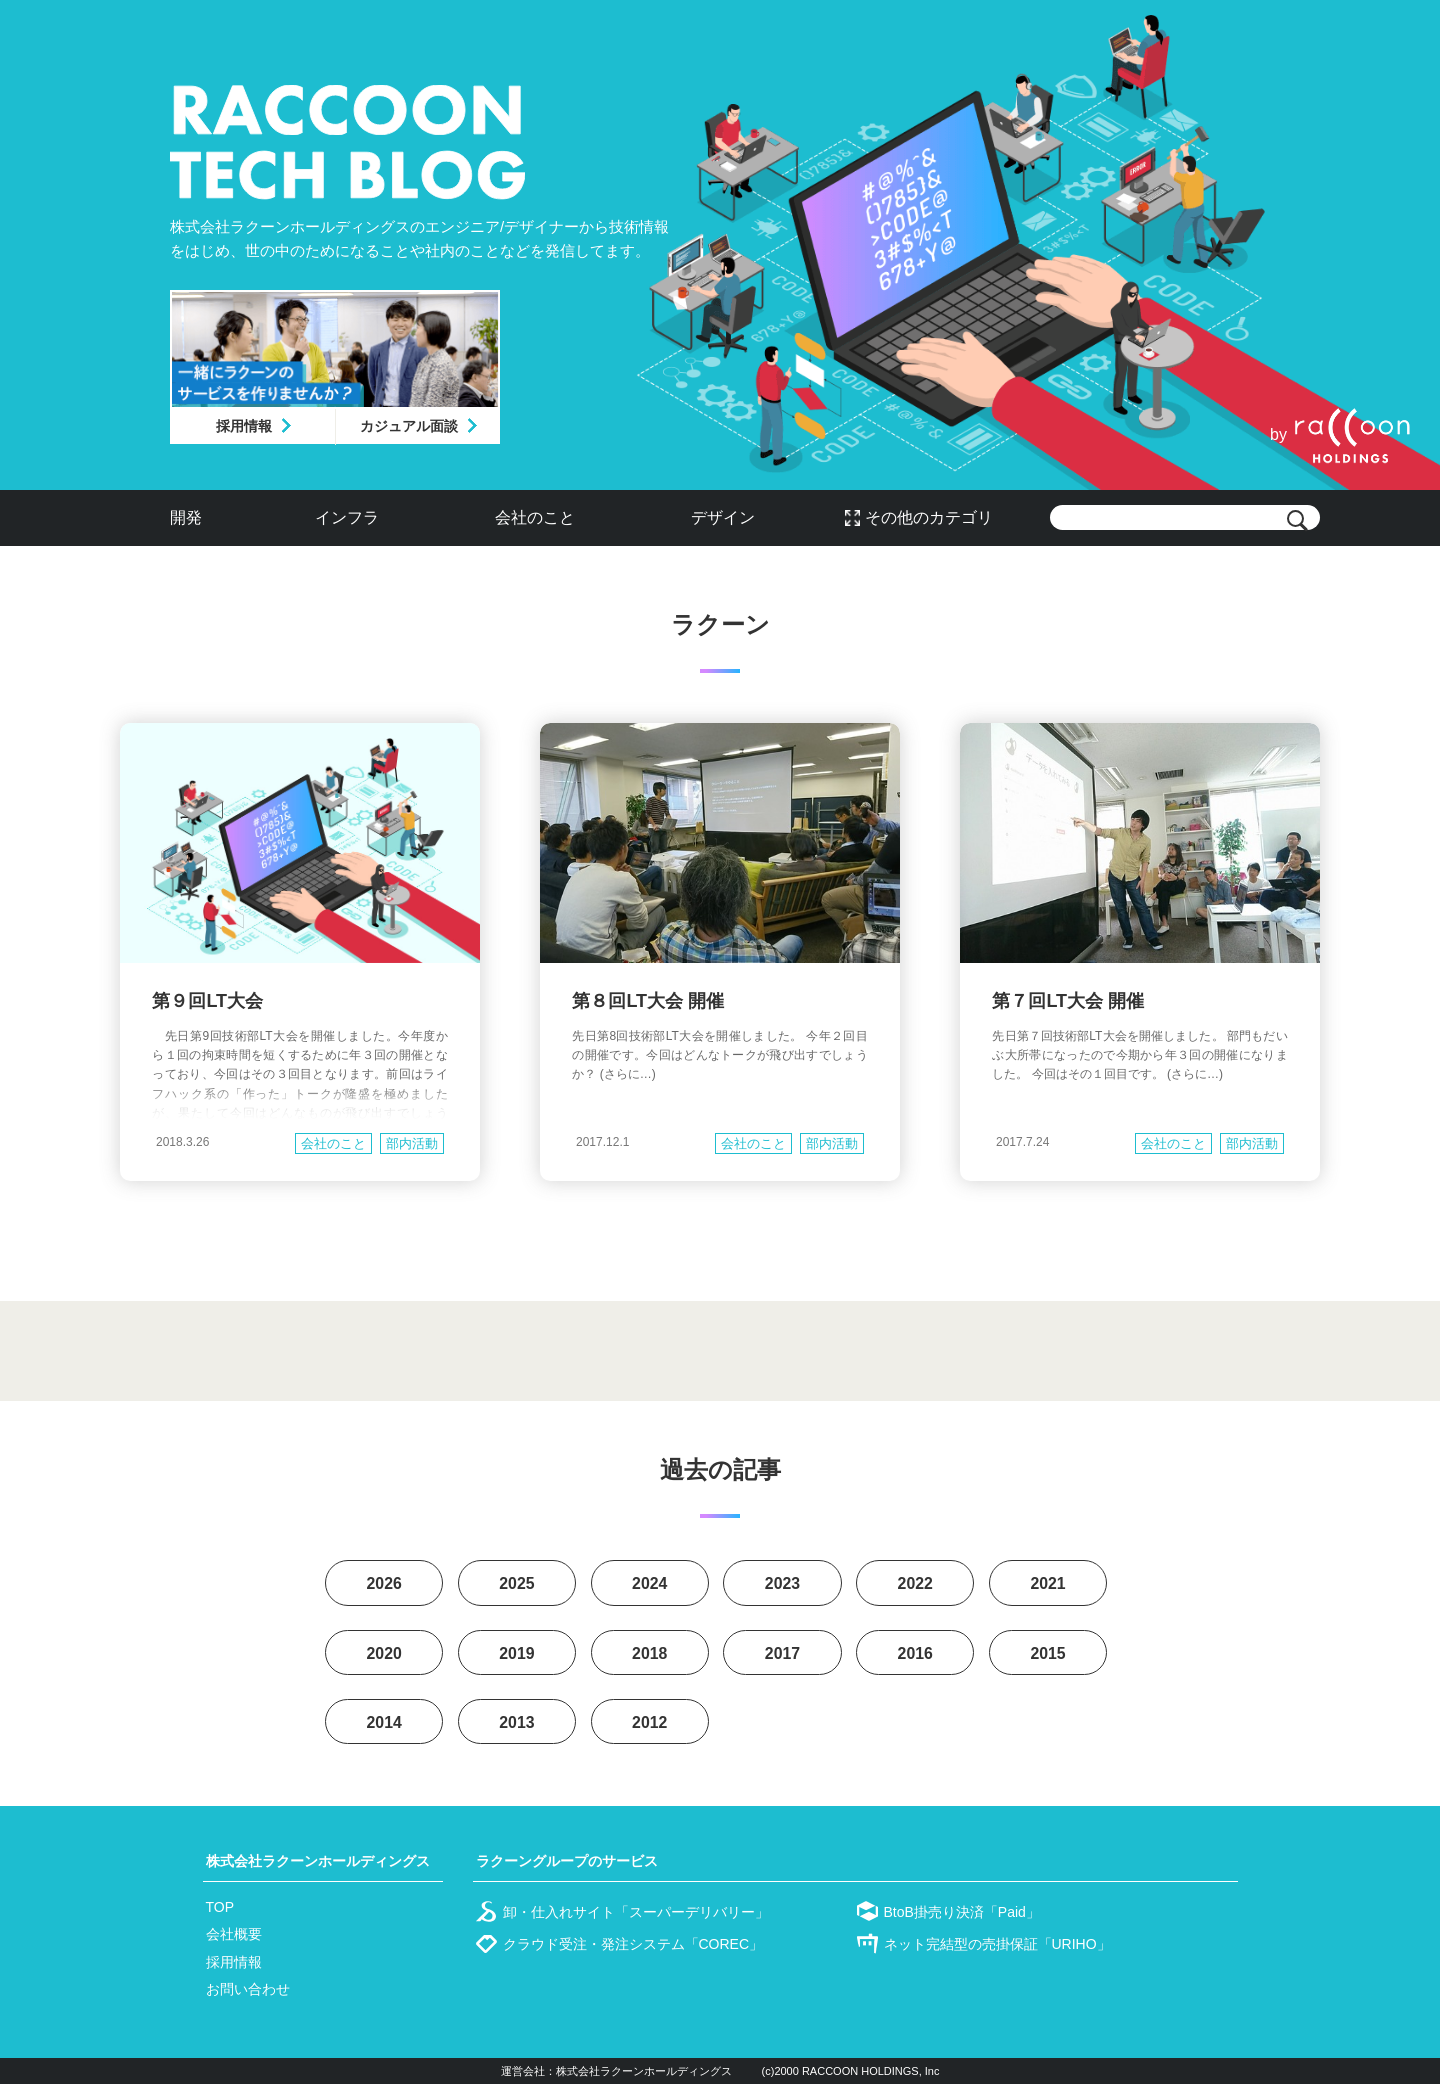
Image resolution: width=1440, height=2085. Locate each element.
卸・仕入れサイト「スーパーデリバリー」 (636, 1913)
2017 (783, 1653)
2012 (650, 1723)
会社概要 (234, 1935)
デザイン (723, 517)
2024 (650, 1583)
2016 (915, 1653)
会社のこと (535, 517)
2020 (384, 1653)
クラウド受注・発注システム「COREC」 (633, 1945)
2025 (517, 1583)
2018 (650, 1653)
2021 (1048, 1583)
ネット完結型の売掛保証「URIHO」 (997, 1945)
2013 (517, 1723)
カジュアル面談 (409, 426)
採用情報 (244, 426)
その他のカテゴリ (929, 517)
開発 (186, 517)
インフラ (347, 517)
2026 (384, 1583)
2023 (783, 1583)
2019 (517, 1653)
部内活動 (412, 1143)
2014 (384, 1723)
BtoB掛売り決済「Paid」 (962, 1913)
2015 (1048, 1653)
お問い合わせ (248, 1990)
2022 (915, 1583)
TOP (220, 1908)
